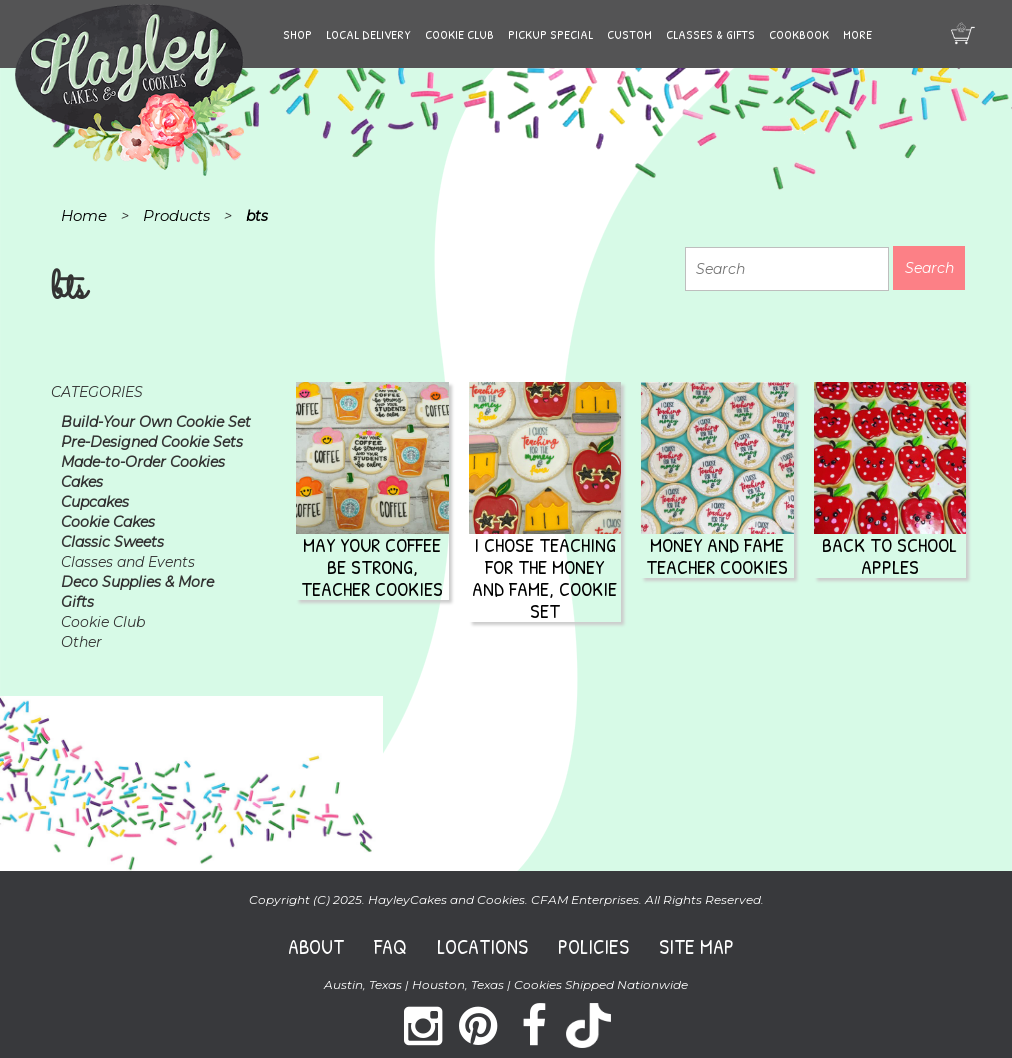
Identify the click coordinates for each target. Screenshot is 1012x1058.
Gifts (77, 602)
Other (81, 642)
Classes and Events (128, 562)
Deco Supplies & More (137, 582)
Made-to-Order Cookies (143, 462)
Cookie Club (459, 34)
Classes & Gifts (710, 34)
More (857, 34)
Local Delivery (368, 34)
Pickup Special (550, 34)
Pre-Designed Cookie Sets (152, 442)
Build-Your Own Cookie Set (156, 422)
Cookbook (799, 34)
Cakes (82, 482)
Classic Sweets (112, 542)
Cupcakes (95, 502)
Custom (629, 34)
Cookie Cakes (108, 522)
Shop (297, 34)
